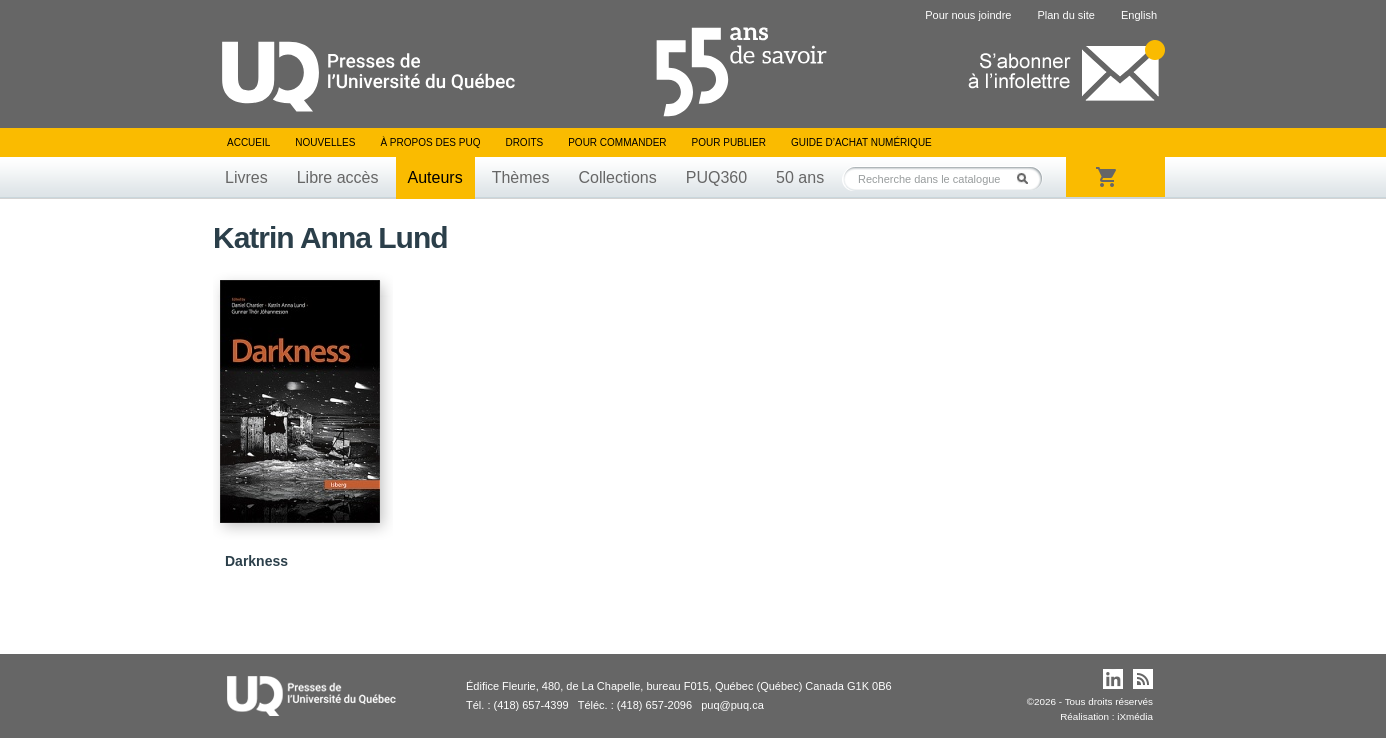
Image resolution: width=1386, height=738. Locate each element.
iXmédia (1135, 716)
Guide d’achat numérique (861, 142)
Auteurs (435, 177)
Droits (524, 142)
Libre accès (338, 177)
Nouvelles (325, 142)
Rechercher (1028, 178)
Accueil (248, 142)
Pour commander (617, 142)
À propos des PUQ (430, 142)
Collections (617, 177)
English (1139, 15)
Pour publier (729, 142)
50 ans (800, 177)
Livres (246, 177)
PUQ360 (716, 177)
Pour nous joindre (968, 15)
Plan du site (1065, 15)
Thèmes (521, 177)
